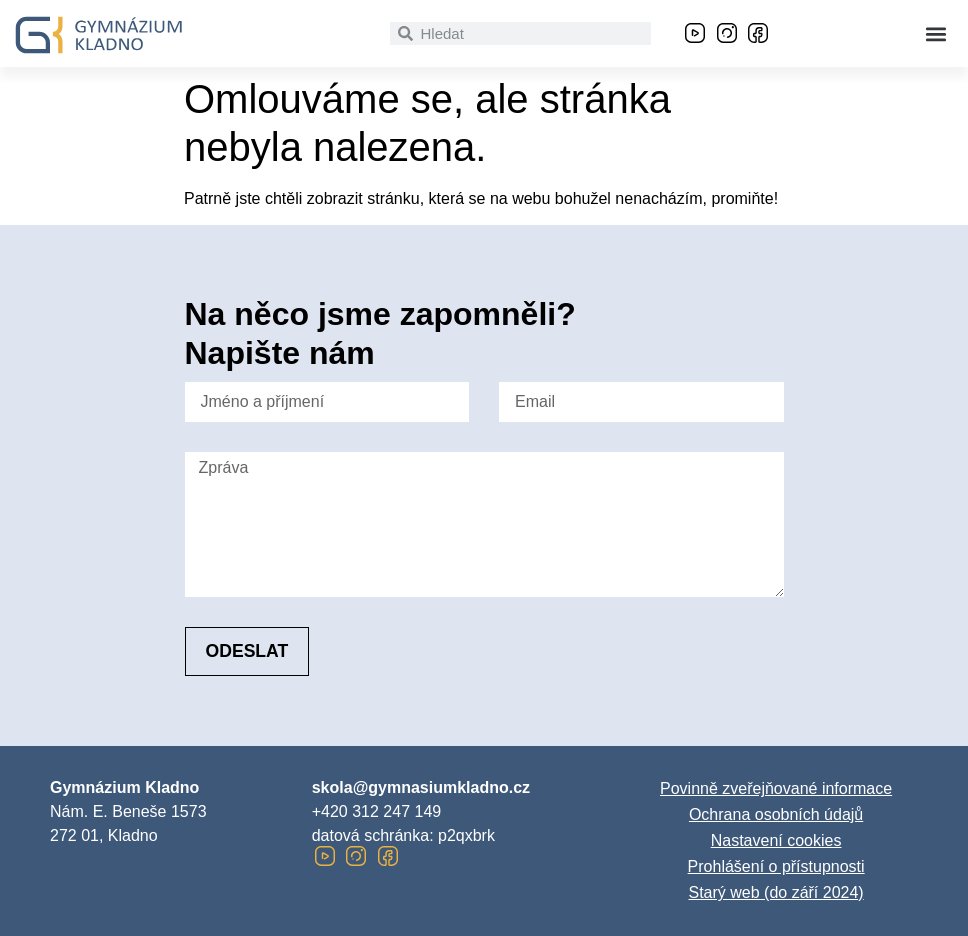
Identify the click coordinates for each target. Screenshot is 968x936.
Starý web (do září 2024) (775, 892)
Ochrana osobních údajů (776, 814)
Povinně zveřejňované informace (776, 788)
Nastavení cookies (776, 840)
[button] (936, 33)
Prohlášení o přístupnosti (776, 866)
